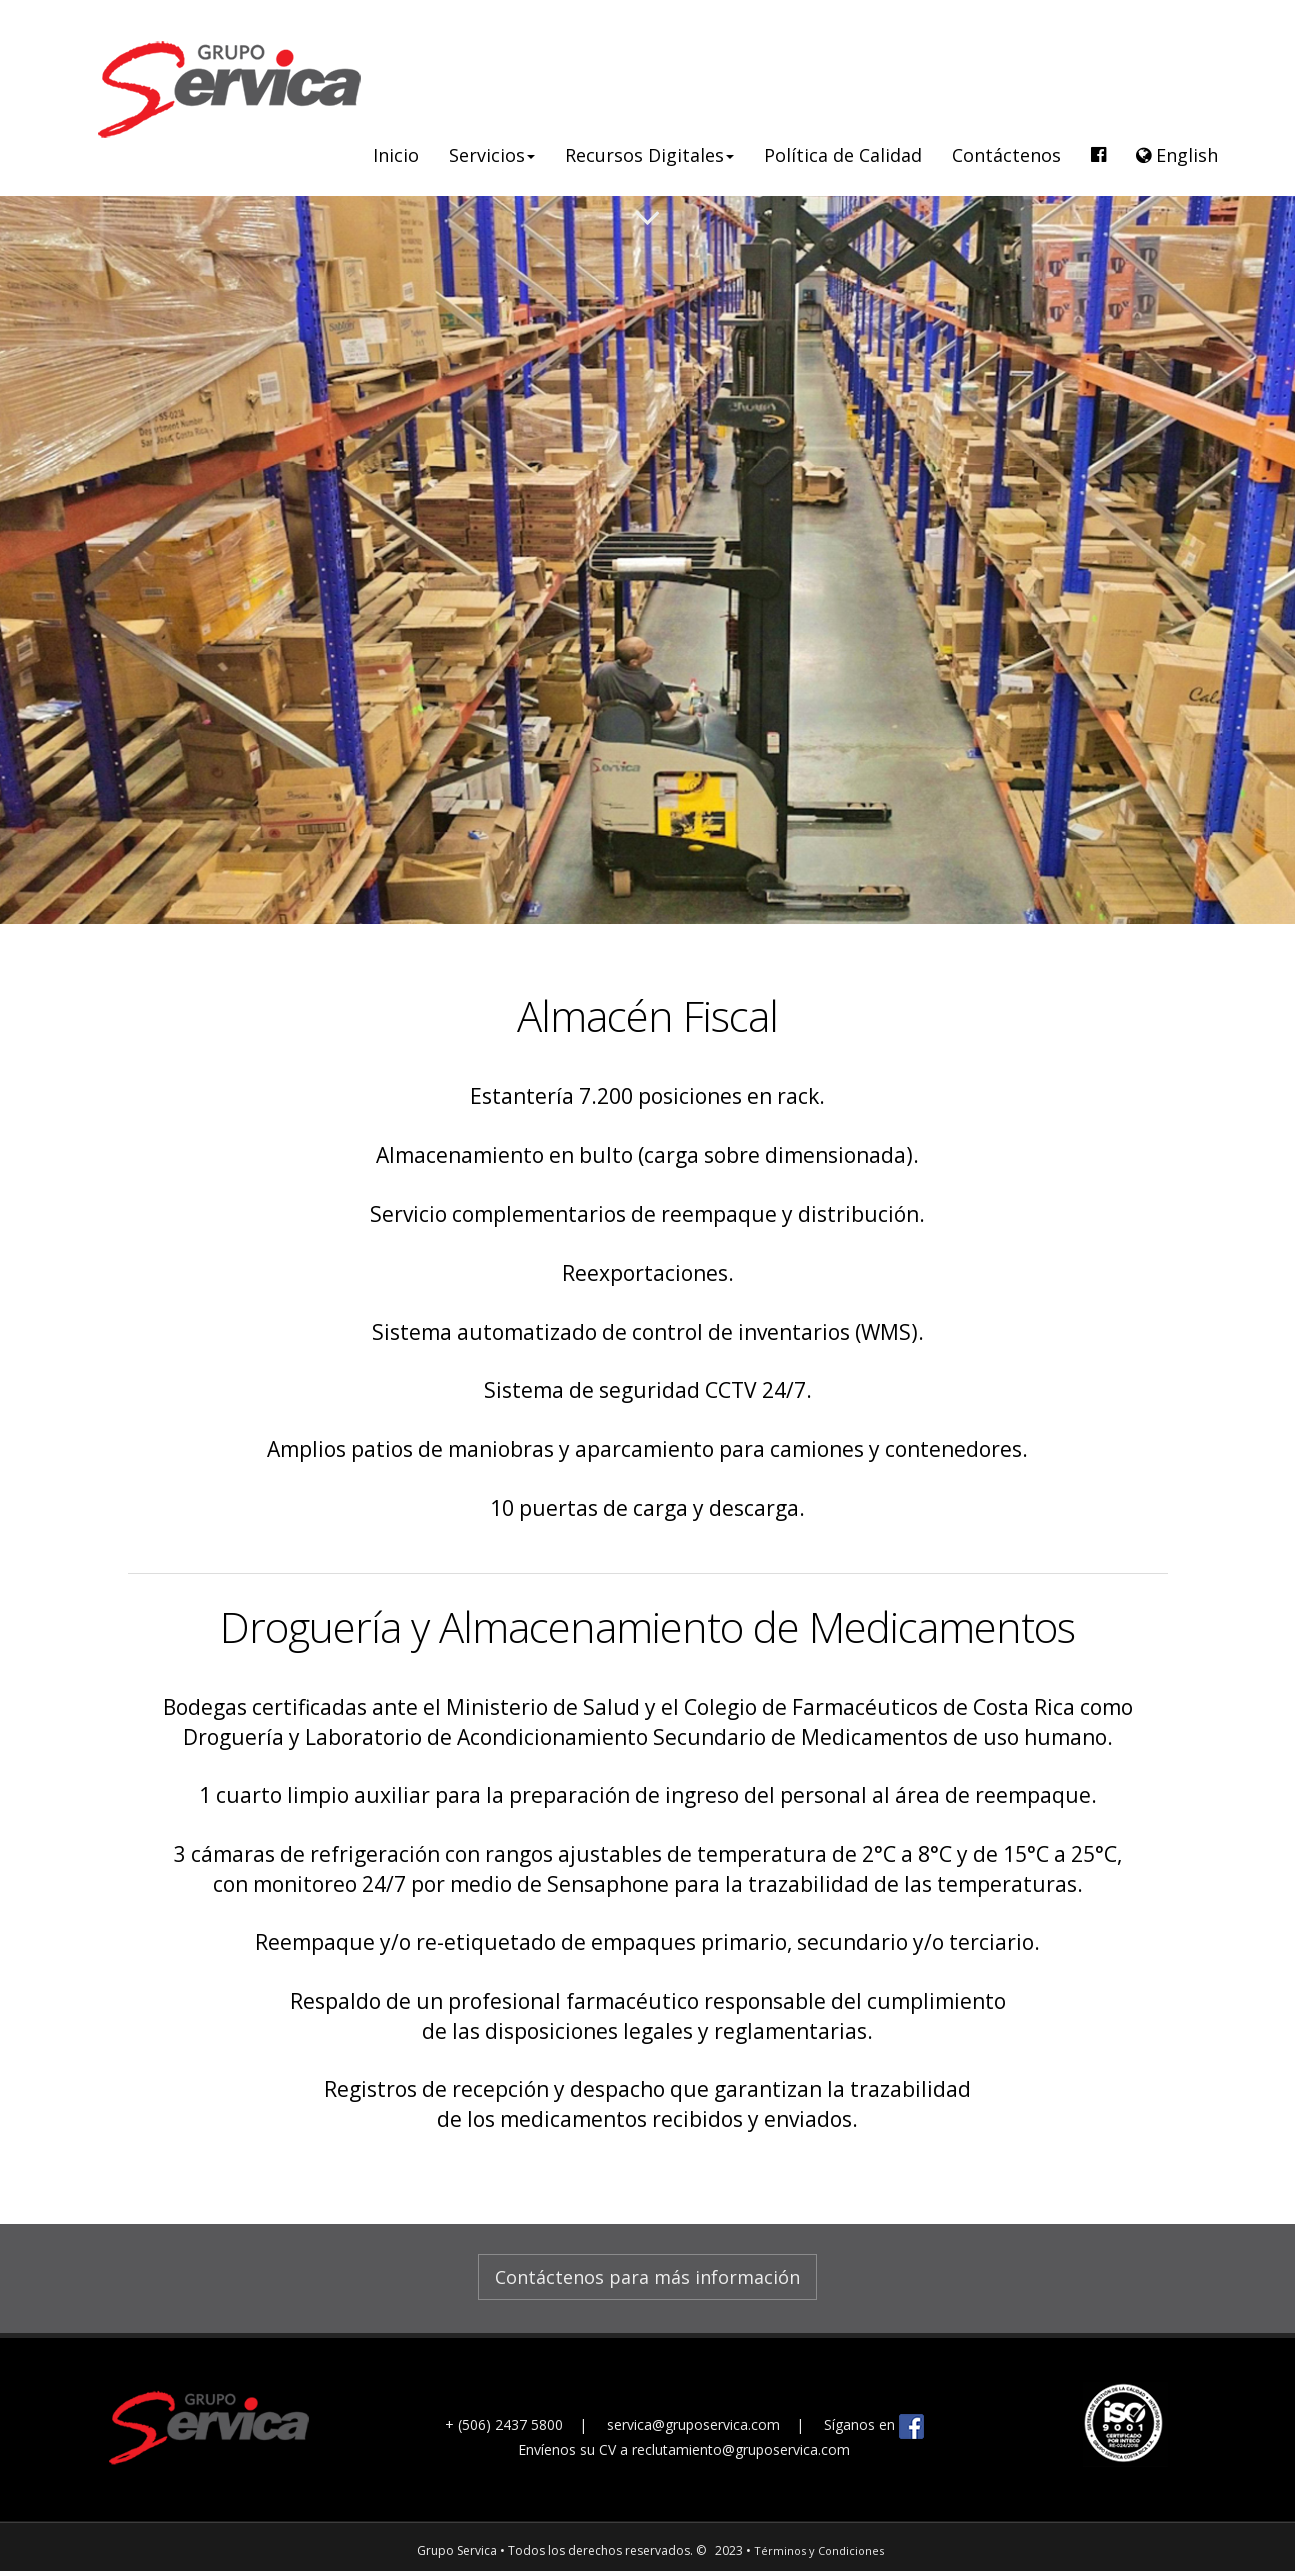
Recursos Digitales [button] (649, 155)
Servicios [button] (492, 155)
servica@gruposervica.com (695, 2424)
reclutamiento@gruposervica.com (741, 2449)
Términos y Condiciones (819, 2550)
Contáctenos (1006, 155)
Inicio (396, 155)
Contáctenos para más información (647, 2277)
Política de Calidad (843, 155)
